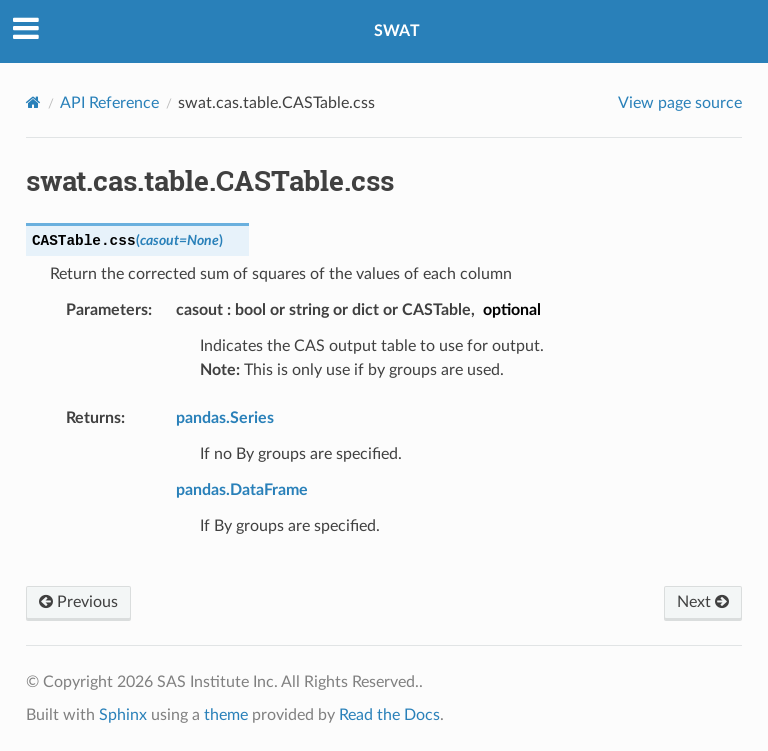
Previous (78, 602)
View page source (680, 103)
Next (703, 602)
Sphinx (123, 715)
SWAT (397, 31)
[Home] (33, 102)
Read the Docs (389, 715)
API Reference (109, 103)
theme (226, 715)
